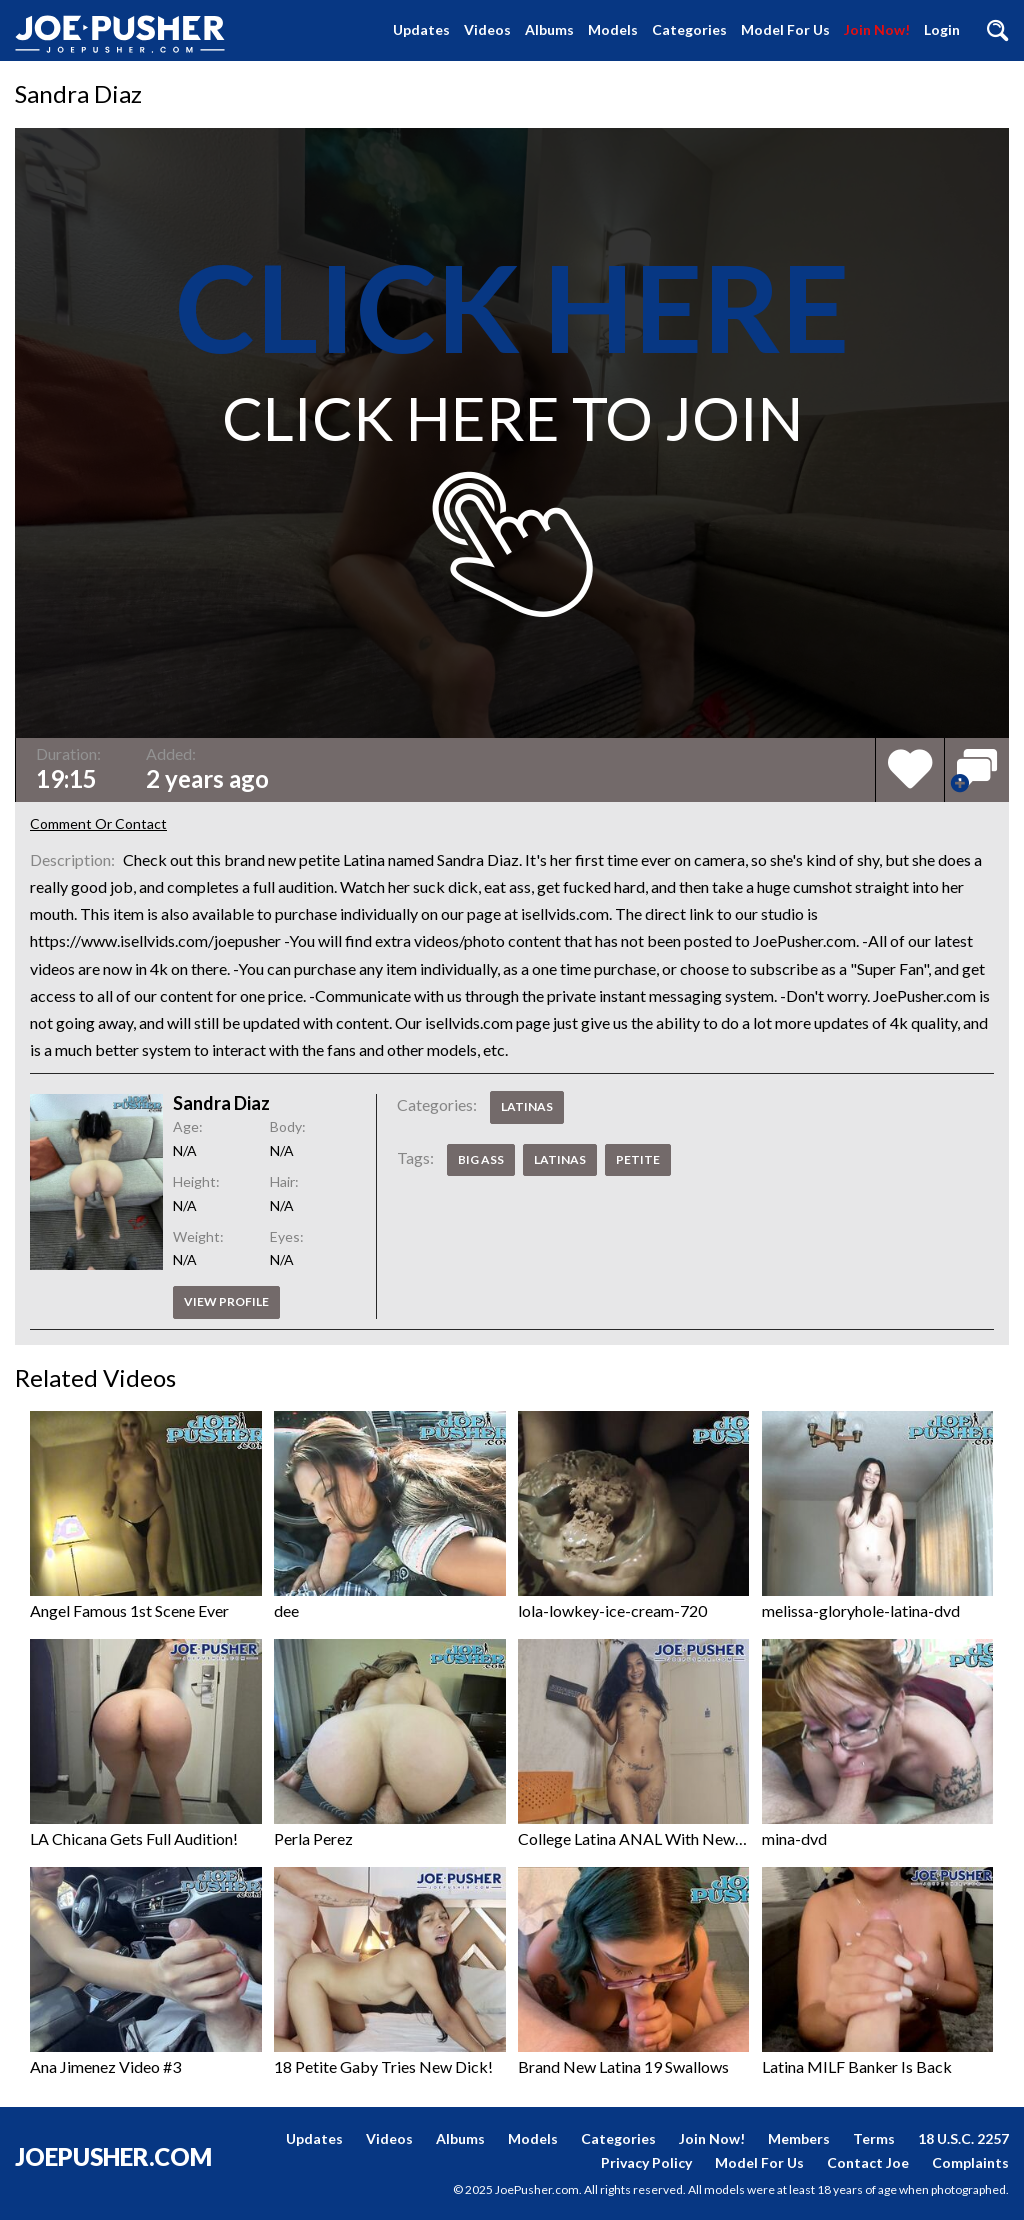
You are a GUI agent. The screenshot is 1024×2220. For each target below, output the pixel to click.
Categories (689, 29)
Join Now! (877, 29)
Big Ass (481, 1159)
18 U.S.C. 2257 (963, 2138)
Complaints (970, 2162)
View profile (226, 1301)
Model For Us (785, 29)
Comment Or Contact (98, 823)
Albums (549, 29)
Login (942, 29)
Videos (487, 29)
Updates (421, 29)
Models (613, 29)
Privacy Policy (646, 2162)
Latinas (527, 1106)
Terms (874, 2138)
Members (799, 2138)
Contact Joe (868, 2162)
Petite (638, 1159)
